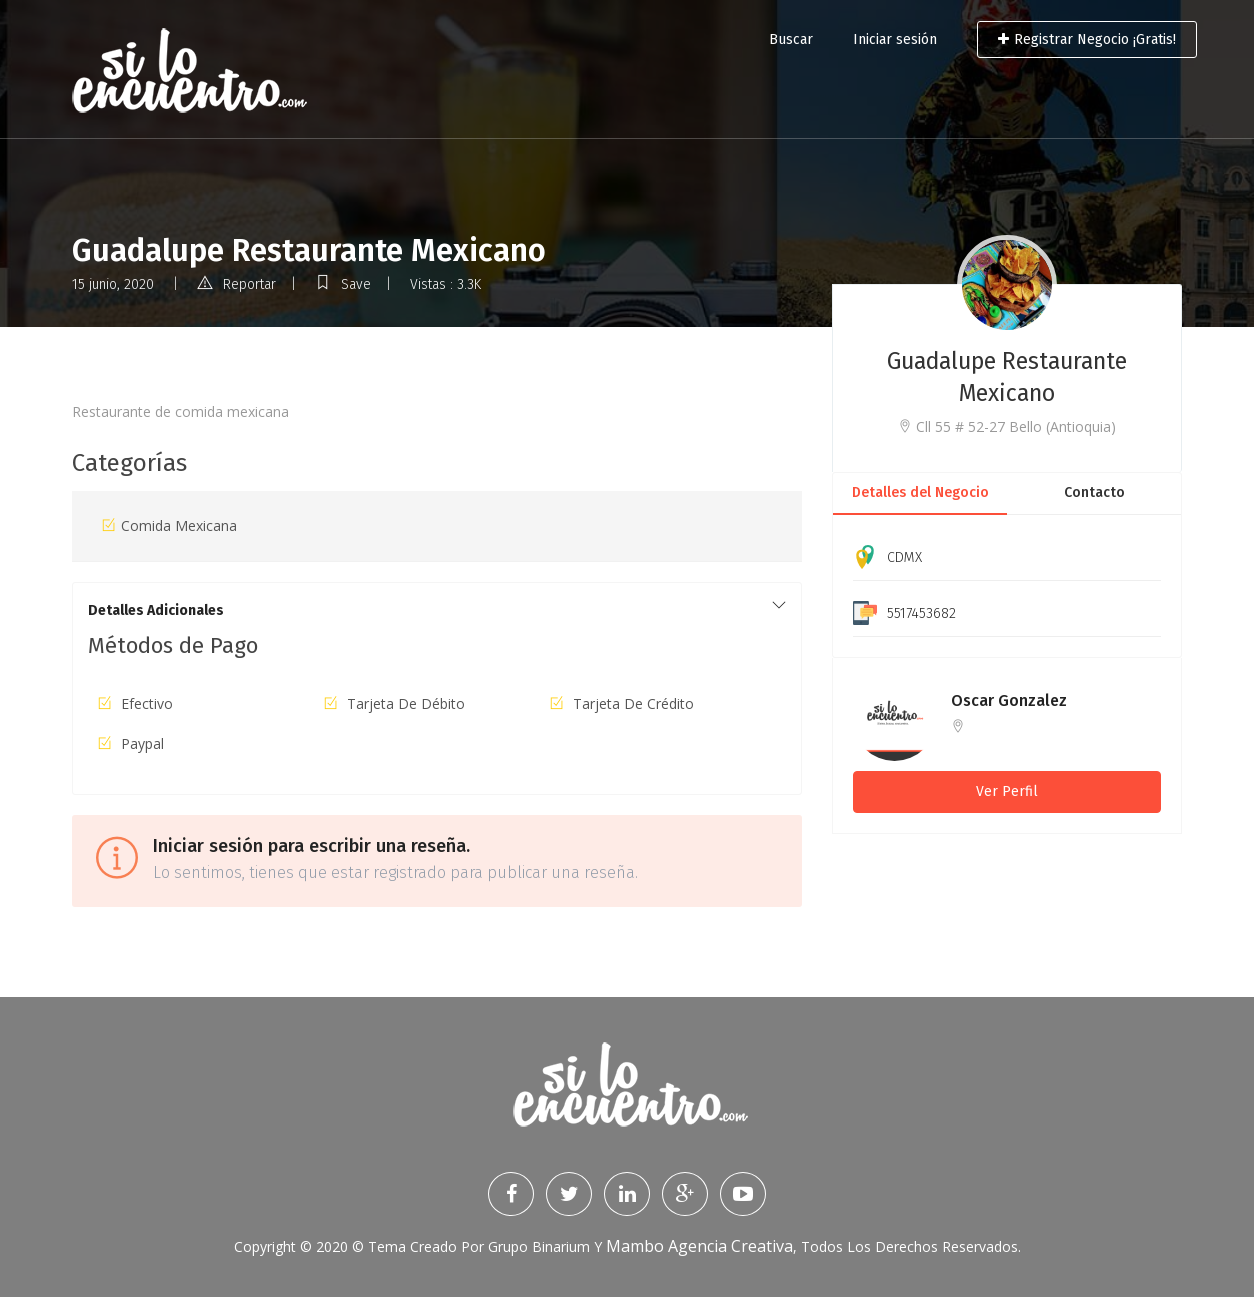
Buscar (791, 39)
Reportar (236, 284)
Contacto (1094, 492)
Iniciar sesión (895, 39)
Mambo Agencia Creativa (699, 1246)
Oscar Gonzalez (1009, 700)
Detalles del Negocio (920, 492)
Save (343, 284)
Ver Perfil (1007, 791)
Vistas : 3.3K (445, 284)
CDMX (904, 557)
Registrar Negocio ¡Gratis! (1087, 39)
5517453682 (921, 613)
